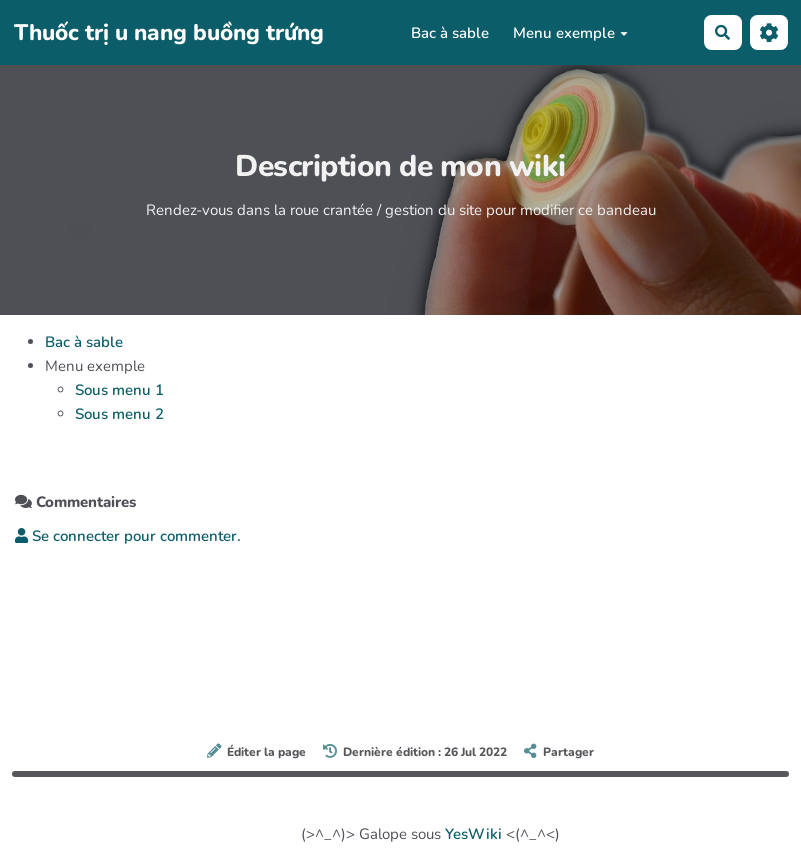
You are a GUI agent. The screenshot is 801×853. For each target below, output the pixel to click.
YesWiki (473, 834)
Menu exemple (570, 33)
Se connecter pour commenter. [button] (128, 536)
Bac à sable (450, 33)
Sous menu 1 (119, 390)
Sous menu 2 (119, 414)
